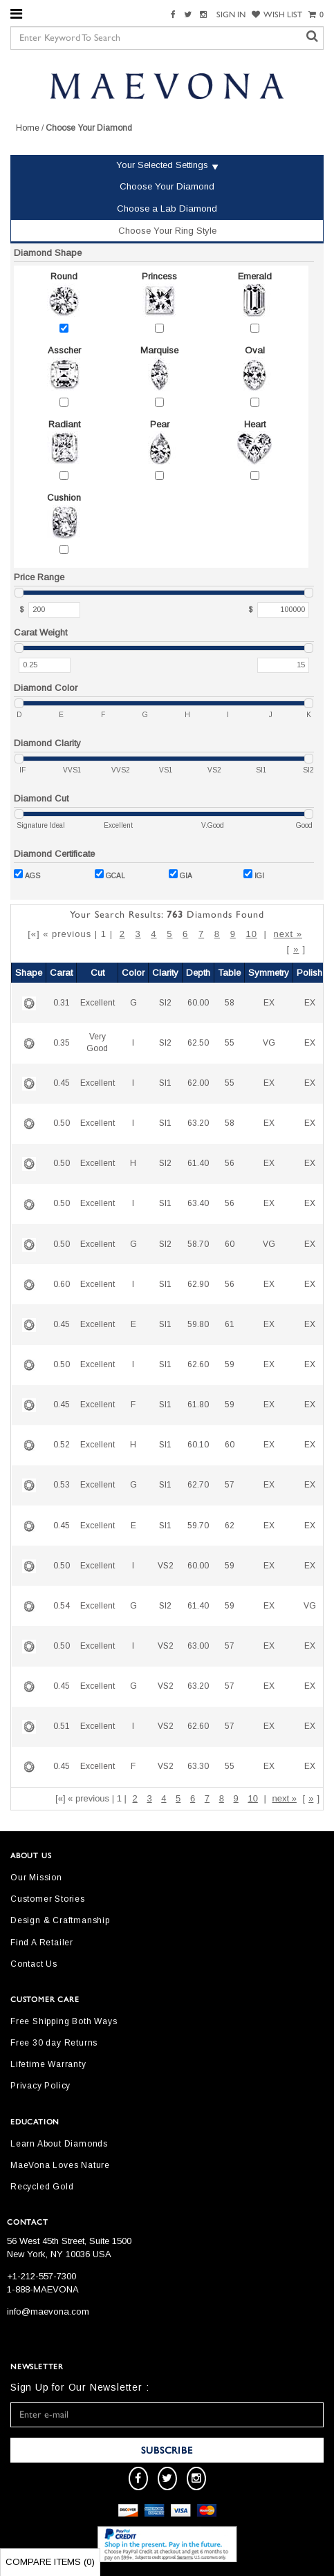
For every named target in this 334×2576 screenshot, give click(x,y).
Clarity (165, 972)
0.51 (61, 1726)
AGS (27, 874)
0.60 (61, 1284)
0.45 (61, 1083)
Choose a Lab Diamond (167, 208)
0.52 (61, 1444)
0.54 (61, 1606)
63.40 (198, 1203)
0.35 (61, 1043)
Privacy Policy (40, 2086)
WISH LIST (277, 14)
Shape (28, 972)
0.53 (61, 1485)
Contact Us (33, 1964)
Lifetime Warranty (48, 2064)
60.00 (198, 1003)
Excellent (97, 1003)
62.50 (198, 1043)
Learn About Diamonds (59, 2144)
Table (229, 972)
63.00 (198, 1646)
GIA (180, 874)
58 (229, 1003)
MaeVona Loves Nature (60, 2165)
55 (229, 1043)
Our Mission (36, 1877)
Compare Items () (50, 2562)
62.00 (198, 1083)
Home (27, 128)
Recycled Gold (41, 2187)
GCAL (110, 874)
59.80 (198, 1324)
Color (133, 972)
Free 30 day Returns (54, 2043)
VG (269, 1043)
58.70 (198, 1244)
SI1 (165, 1083)
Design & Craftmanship (60, 1920)
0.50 (61, 1123)
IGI (253, 874)
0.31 (61, 1003)
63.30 (198, 1766)
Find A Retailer (41, 1942)
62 (229, 1525)
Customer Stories (47, 1899)
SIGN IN (230, 14)
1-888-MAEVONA (43, 2289)
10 (251, 934)
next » (288, 934)
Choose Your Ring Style (167, 230)
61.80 (198, 1404)
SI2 (165, 1003)
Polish (309, 972)
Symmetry (268, 972)
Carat (61, 972)
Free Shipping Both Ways (63, 2021)
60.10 (198, 1444)
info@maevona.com (48, 2311)
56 (229, 1163)
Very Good (97, 1042)
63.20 (198, 1123)
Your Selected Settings (162, 165)
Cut (97, 972)
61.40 (198, 1163)
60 (229, 1244)
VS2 (166, 1565)
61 (229, 1324)
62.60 (198, 1364)
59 (229, 1364)
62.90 (198, 1284)
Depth (198, 972)
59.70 (198, 1525)
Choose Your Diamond (167, 186)
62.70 (198, 1485)
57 (229, 1485)
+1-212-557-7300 (41, 2276)
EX (269, 1003)
